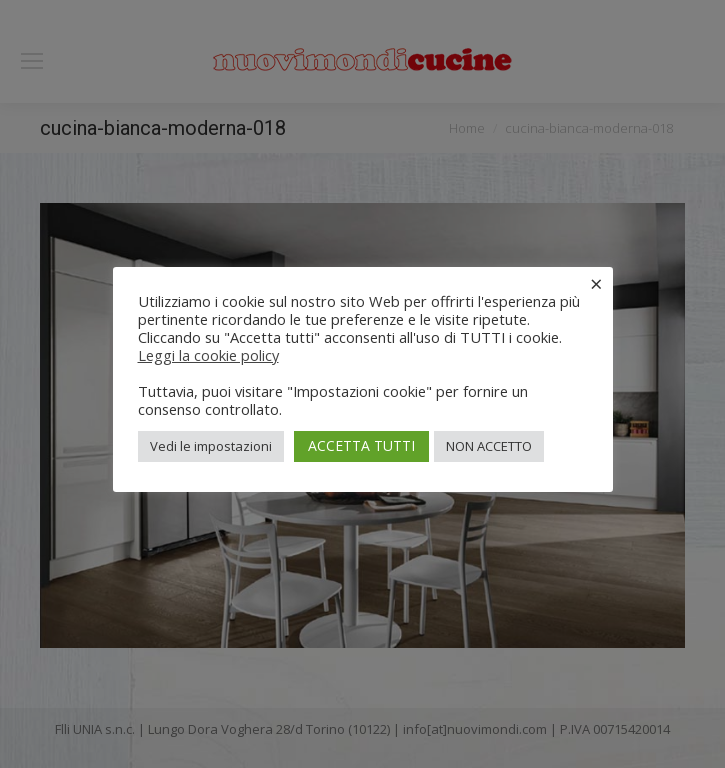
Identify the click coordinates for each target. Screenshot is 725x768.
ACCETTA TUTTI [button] (361, 445)
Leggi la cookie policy (208, 355)
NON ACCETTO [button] (489, 446)
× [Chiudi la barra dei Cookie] (596, 283)
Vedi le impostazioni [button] (211, 446)
